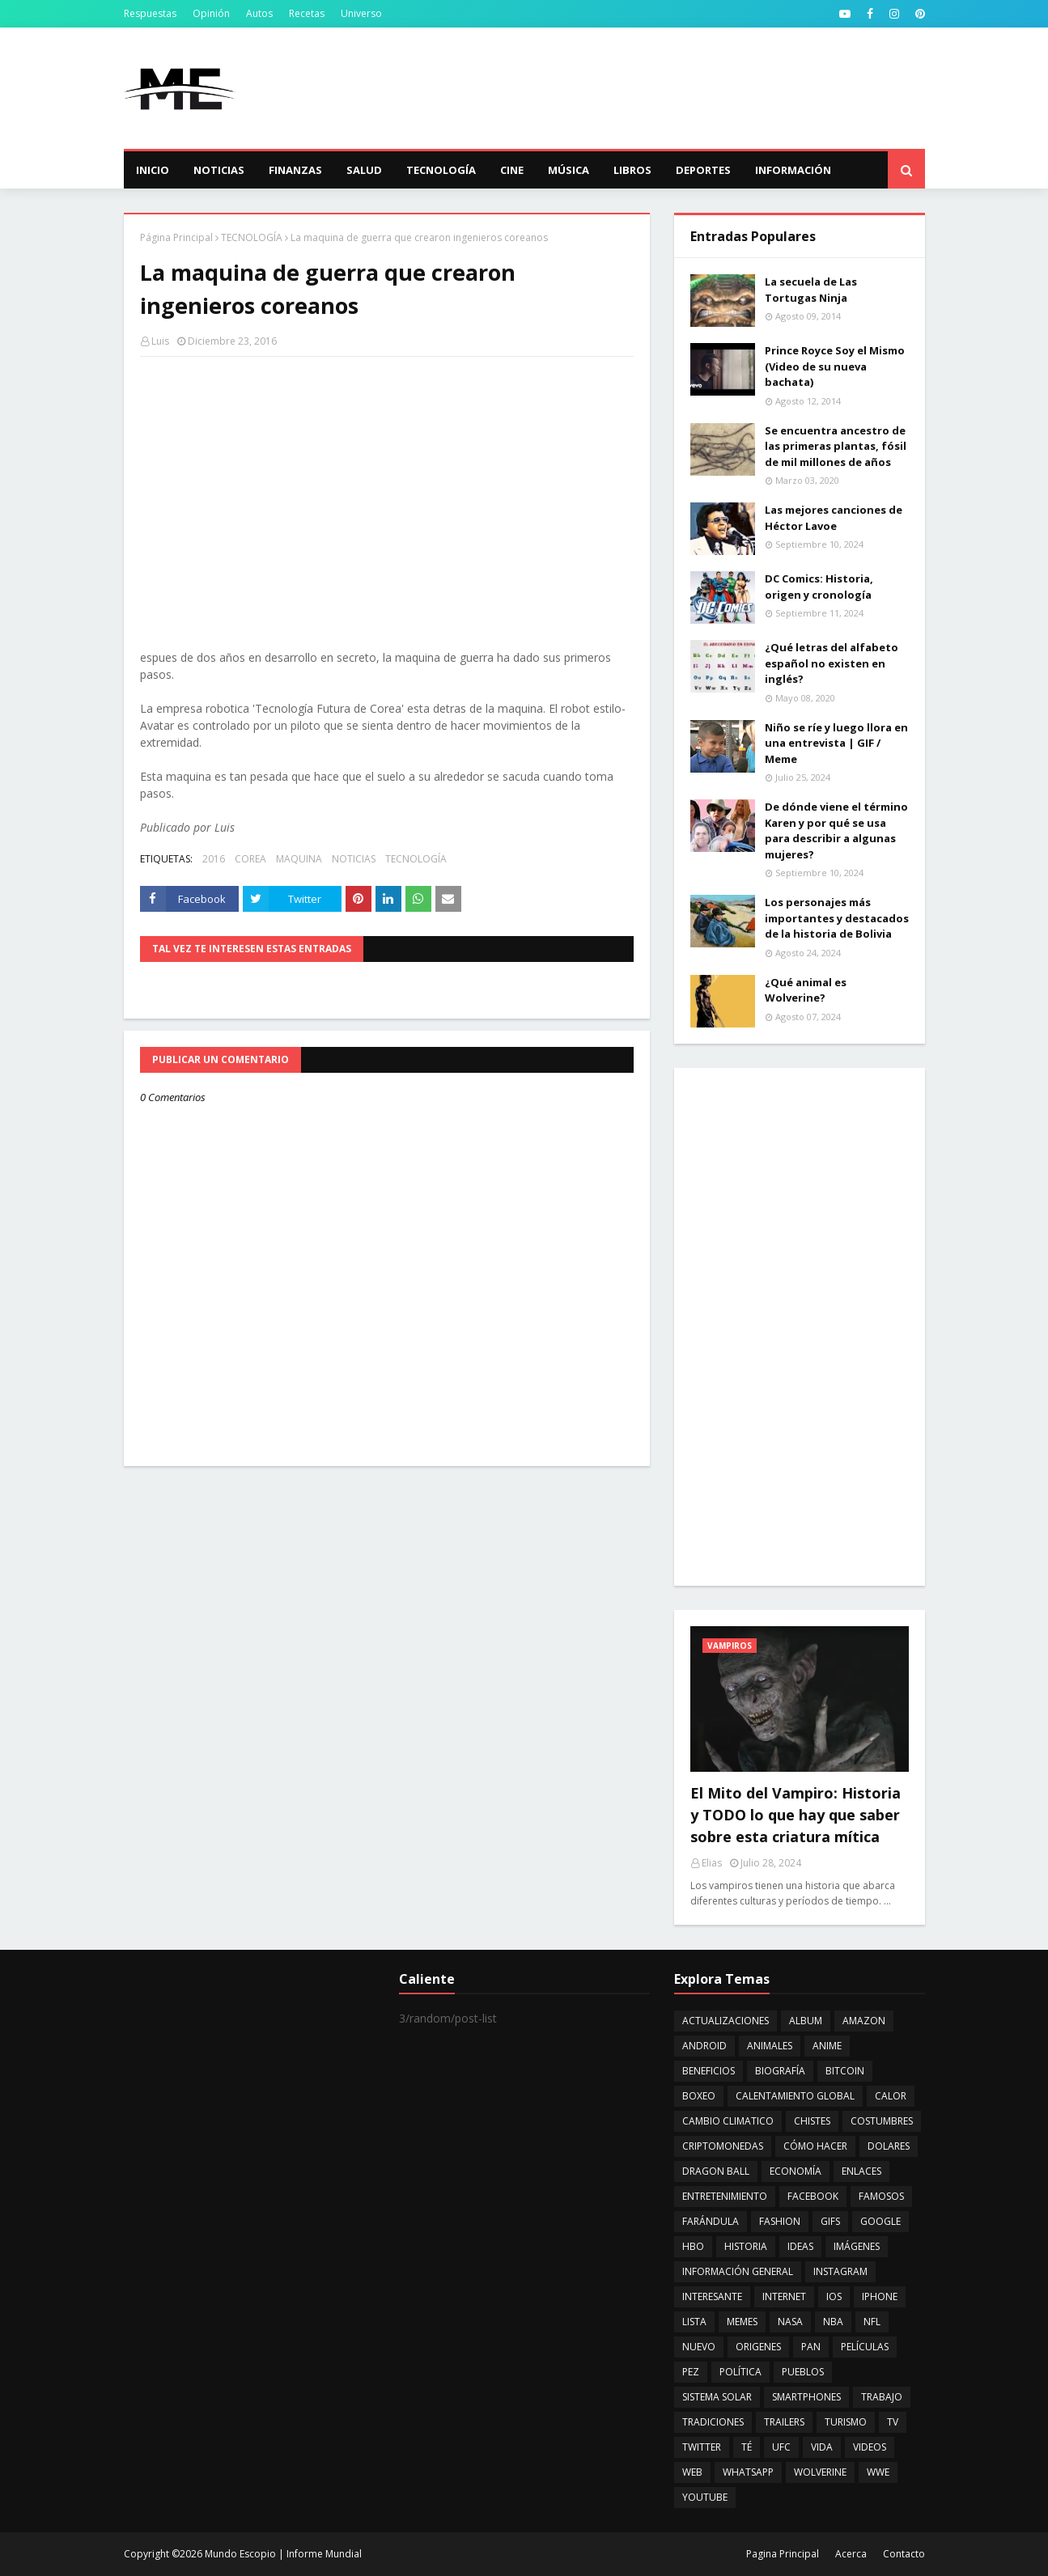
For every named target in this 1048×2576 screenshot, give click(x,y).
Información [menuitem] (793, 170)
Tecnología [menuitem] (441, 170)
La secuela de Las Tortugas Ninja (811, 289)
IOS (834, 2296)
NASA (790, 2321)
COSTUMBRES (882, 2121)
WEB (692, 2472)
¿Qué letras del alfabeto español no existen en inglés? (831, 663)
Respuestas (150, 13)
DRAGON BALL (715, 2171)
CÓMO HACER (815, 2146)
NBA (833, 2321)
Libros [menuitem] (632, 170)
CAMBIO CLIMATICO (728, 2121)
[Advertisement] (630, 88)
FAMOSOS (881, 2196)
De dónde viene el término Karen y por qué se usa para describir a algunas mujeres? (836, 830)
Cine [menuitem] (512, 170)
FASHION (779, 2221)
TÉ (746, 2447)
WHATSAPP (748, 2472)
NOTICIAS (353, 859)
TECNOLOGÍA (251, 237)
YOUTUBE (705, 2497)
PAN (811, 2347)
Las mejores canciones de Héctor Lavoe (833, 517)
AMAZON (863, 2020)
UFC (781, 2447)
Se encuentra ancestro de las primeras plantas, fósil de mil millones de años (835, 446)
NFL (871, 2321)
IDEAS (800, 2246)
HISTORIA (745, 2246)
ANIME (827, 2046)
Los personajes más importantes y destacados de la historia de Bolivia (837, 918)
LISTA (694, 2321)
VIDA (822, 2447)
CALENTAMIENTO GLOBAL (795, 2096)
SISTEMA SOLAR (717, 2397)
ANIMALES (769, 2046)
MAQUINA (299, 859)
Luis (160, 341)
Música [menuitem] (568, 170)
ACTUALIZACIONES (725, 2020)
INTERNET (784, 2296)
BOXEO (698, 2096)
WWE (878, 2472)
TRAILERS (784, 2422)
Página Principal (176, 237)
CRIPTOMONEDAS (722, 2146)
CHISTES (812, 2121)
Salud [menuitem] (364, 170)
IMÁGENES (857, 2246)
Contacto (904, 2554)
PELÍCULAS (865, 2347)
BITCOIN (844, 2071)
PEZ (690, 2372)
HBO (693, 2246)
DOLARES (889, 2146)
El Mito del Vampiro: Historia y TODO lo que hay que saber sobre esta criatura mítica (795, 1814)
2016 (213, 859)
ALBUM (805, 2020)
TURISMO (846, 2422)
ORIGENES (758, 2347)
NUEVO (698, 2347)
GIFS (830, 2221)
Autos (259, 13)
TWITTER (701, 2447)
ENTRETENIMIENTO (724, 2196)
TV (892, 2422)
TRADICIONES (713, 2422)
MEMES (742, 2321)
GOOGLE (880, 2221)
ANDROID (704, 2046)
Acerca (851, 2554)
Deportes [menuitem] (703, 170)
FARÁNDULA (710, 2221)
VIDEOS (869, 2447)
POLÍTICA (740, 2372)
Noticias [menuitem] (218, 170)
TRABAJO (881, 2397)
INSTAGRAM (840, 2271)
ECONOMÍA (795, 2171)
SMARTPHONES (806, 2397)
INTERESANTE (712, 2296)
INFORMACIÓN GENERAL (737, 2271)
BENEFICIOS (708, 2071)
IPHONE (879, 2296)
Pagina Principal (782, 2554)
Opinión (211, 13)
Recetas (307, 13)
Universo (361, 13)
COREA (250, 859)
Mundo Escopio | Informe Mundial (283, 2554)
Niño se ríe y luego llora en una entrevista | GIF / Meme (836, 743)
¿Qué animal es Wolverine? (805, 990)
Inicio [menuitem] (152, 170)
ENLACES (861, 2171)
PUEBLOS (803, 2372)
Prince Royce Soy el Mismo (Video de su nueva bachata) (835, 366)
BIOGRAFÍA (780, 2071)
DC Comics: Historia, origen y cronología (819, 586)
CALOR (890, 2096)
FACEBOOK (812, 2196)
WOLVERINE (820, 2472)
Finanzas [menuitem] (295, 170)
